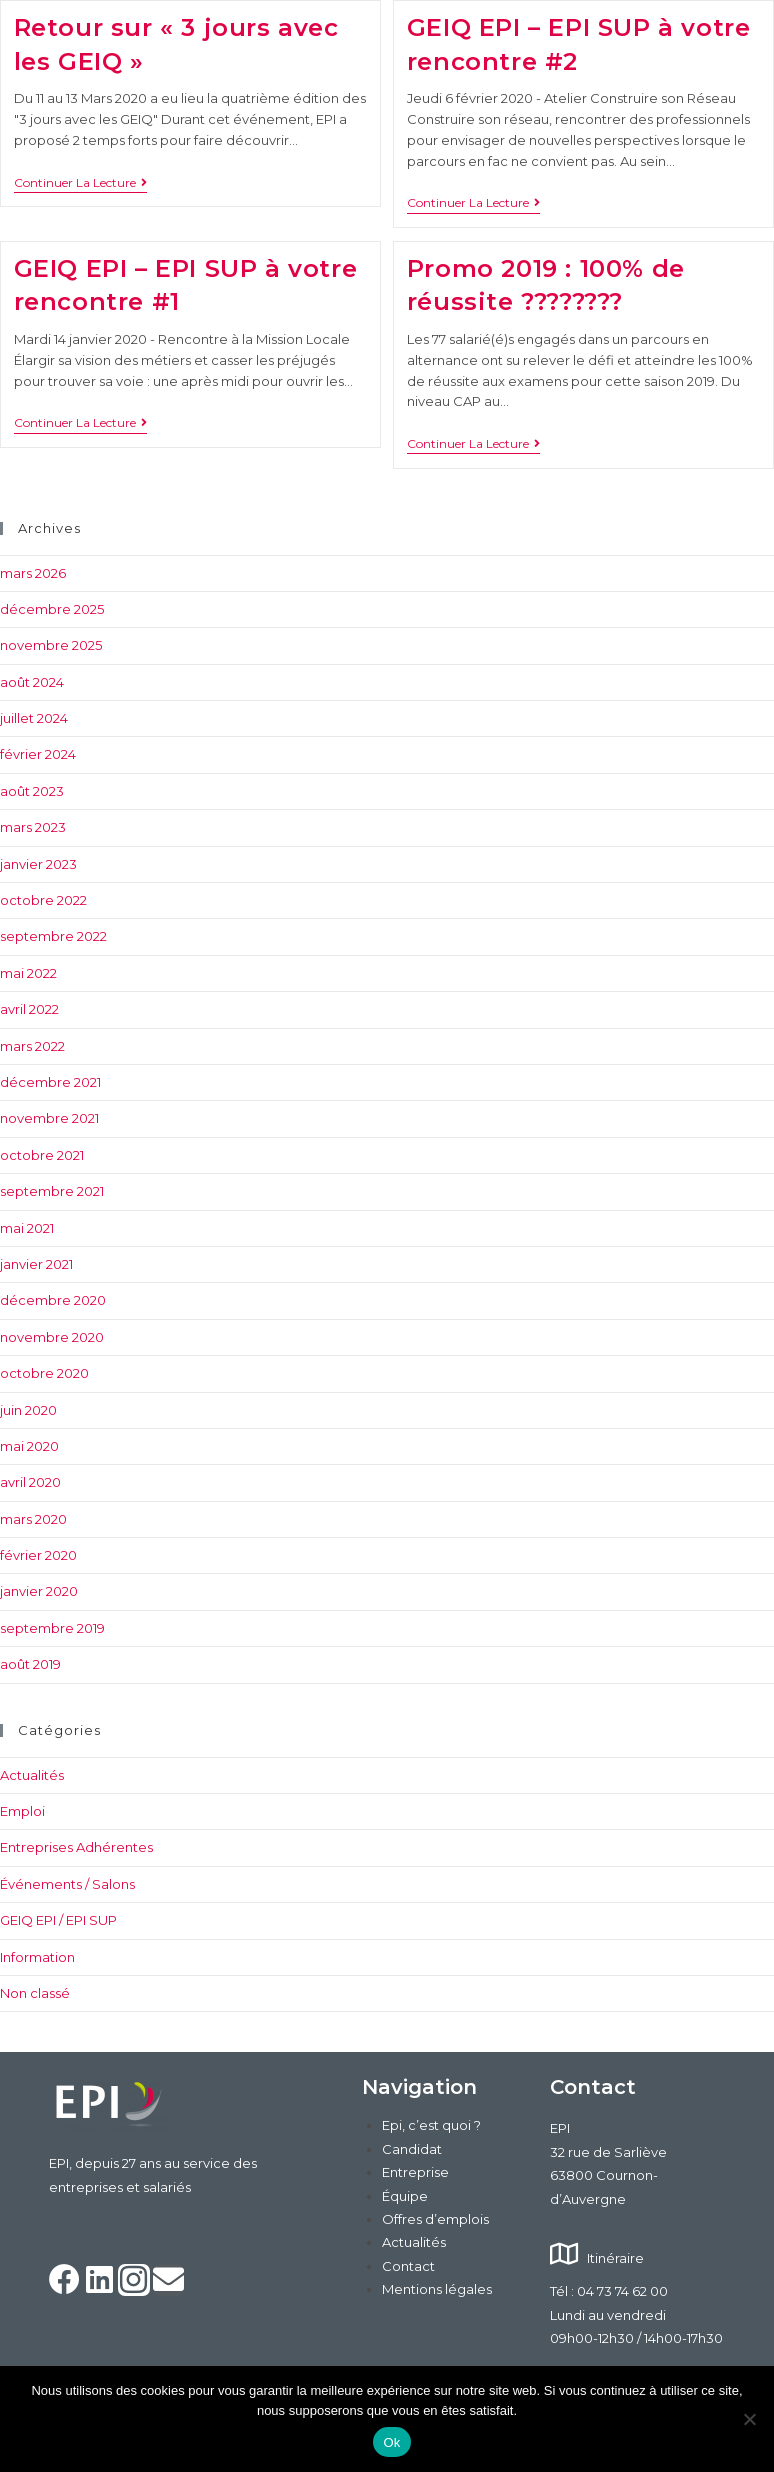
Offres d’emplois (435, 2219)
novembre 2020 (52, 1337)
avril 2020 (30, 1482)
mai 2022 (28, 973)
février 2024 (38, 754)
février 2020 (38, 1555)
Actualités (32, 1775)
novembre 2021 (49, 1118)
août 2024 (32, 682)
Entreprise (415, 2172)
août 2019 (30, 1664)
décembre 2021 (50, 1082)
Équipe (405, 2196)
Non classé (35, 1993)
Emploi (22, 1811)
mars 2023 (33, 827)
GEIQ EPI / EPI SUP (58, 1920)
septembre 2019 (52, 1628)
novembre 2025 (51, 645)
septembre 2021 (52, 1191)
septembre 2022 (53, 936)
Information (37, 1957)
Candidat (412, 2149)
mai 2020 (29, 1446)
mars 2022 (32, 1046)
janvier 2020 (39, 1591)
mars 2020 (33, 1519)
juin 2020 (28, 1410)
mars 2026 (33, 573)
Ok (391, 2442)
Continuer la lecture (80, 183)
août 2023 (32, 791)
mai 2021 (27, 1228)
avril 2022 (29, 1009)
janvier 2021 (36, 1264)
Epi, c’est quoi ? (431, 2125)
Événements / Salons (67, 1884)
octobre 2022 (43, 900)
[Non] (749, 2419)
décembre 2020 (53, 1300)
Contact (408, 2266)
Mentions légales (437, 2289)
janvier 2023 (38, 864)
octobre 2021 (42, 1155)
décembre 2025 (52, 609)
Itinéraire (615, 2258)
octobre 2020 (44, 1373)
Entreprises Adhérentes (76, 1847)
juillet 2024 (34, 718)
